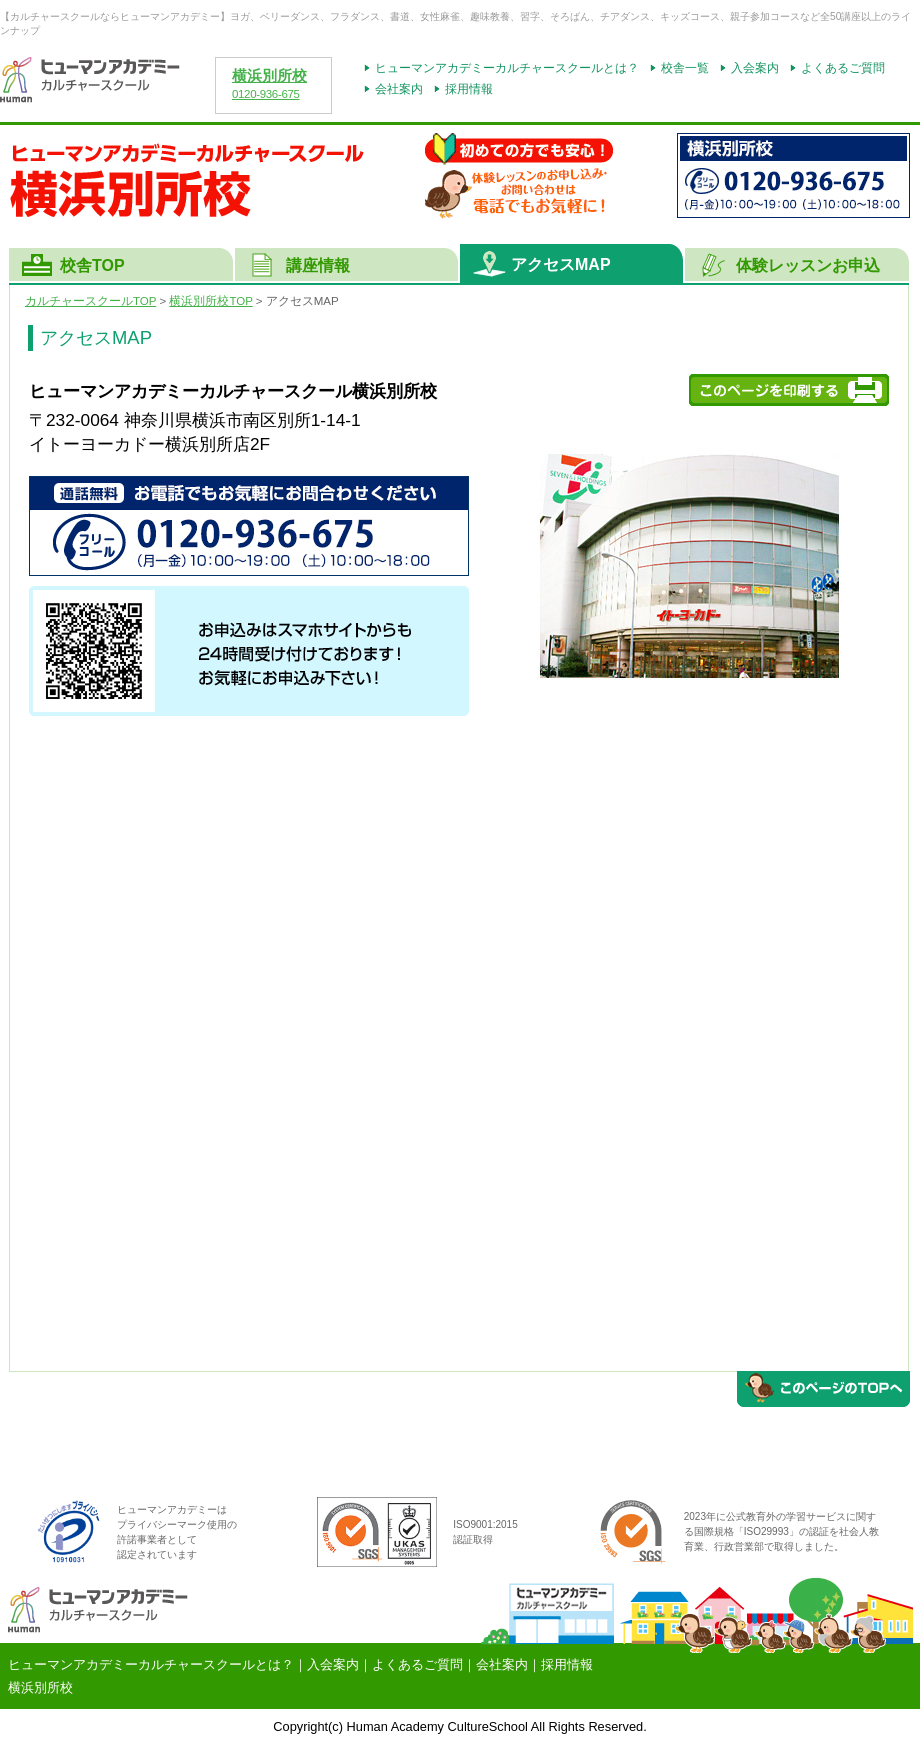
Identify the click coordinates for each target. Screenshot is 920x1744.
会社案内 (399, 89)
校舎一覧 (685, 68)
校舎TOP (92, 265)
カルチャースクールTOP (90, 301)
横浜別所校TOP (210, 301)
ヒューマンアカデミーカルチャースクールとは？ (507, 68)
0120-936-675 (266, 94)
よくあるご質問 (843, 68)
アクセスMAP (561, 264)
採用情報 (469, 89)
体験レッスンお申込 (808, 265)
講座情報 (318, 265)
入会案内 (755, 68)
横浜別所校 (269, 76)
